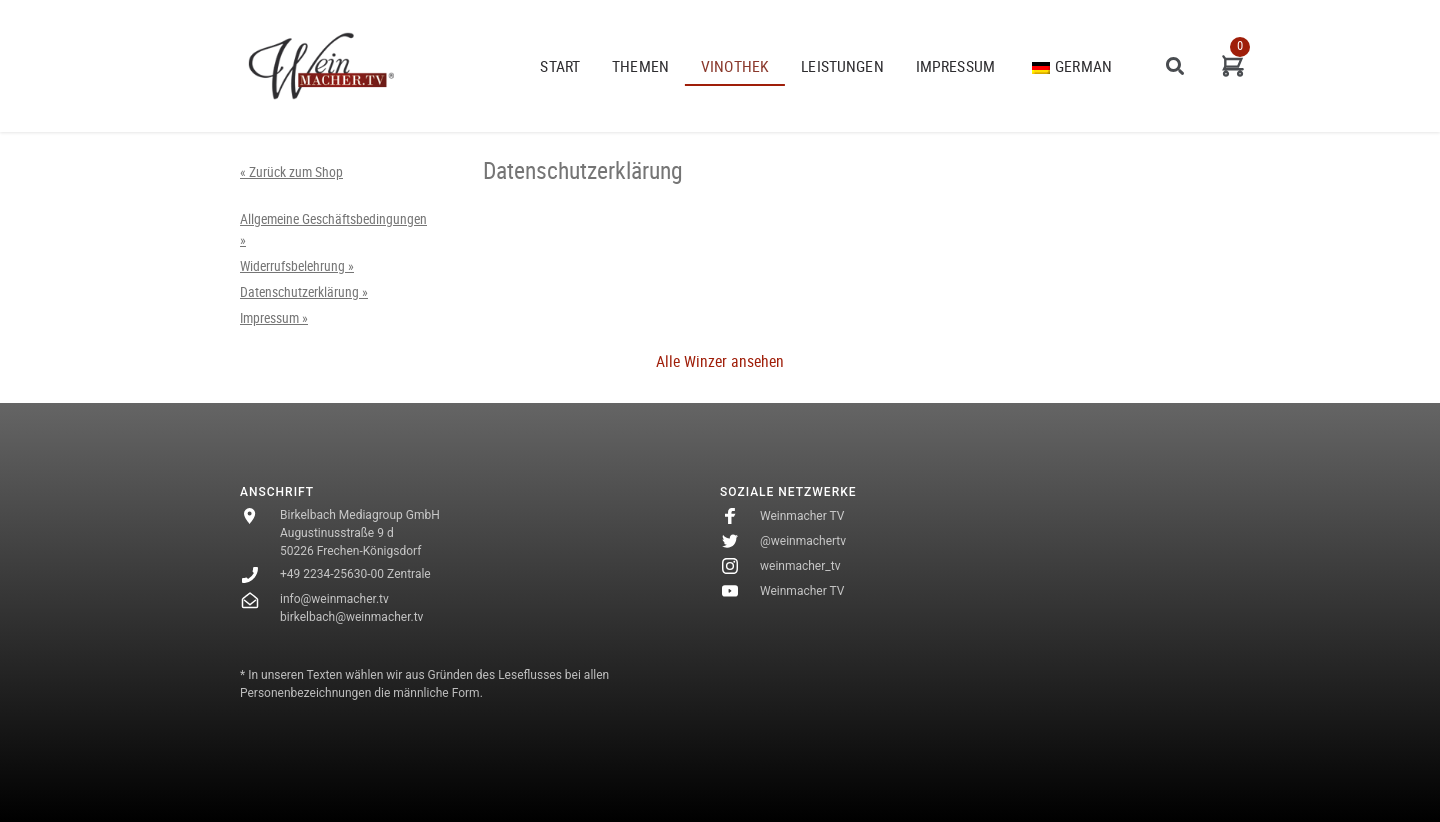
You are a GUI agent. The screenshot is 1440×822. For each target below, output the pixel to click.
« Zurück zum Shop (291, 172)
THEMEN (640, 66)
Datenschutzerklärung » (304, 292)
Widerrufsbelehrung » (297, 266)
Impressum (955, 66)
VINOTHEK (735, 66)
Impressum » (274, 318)
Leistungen (842, 66)
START (560, 66)
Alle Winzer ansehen (720, 361)
